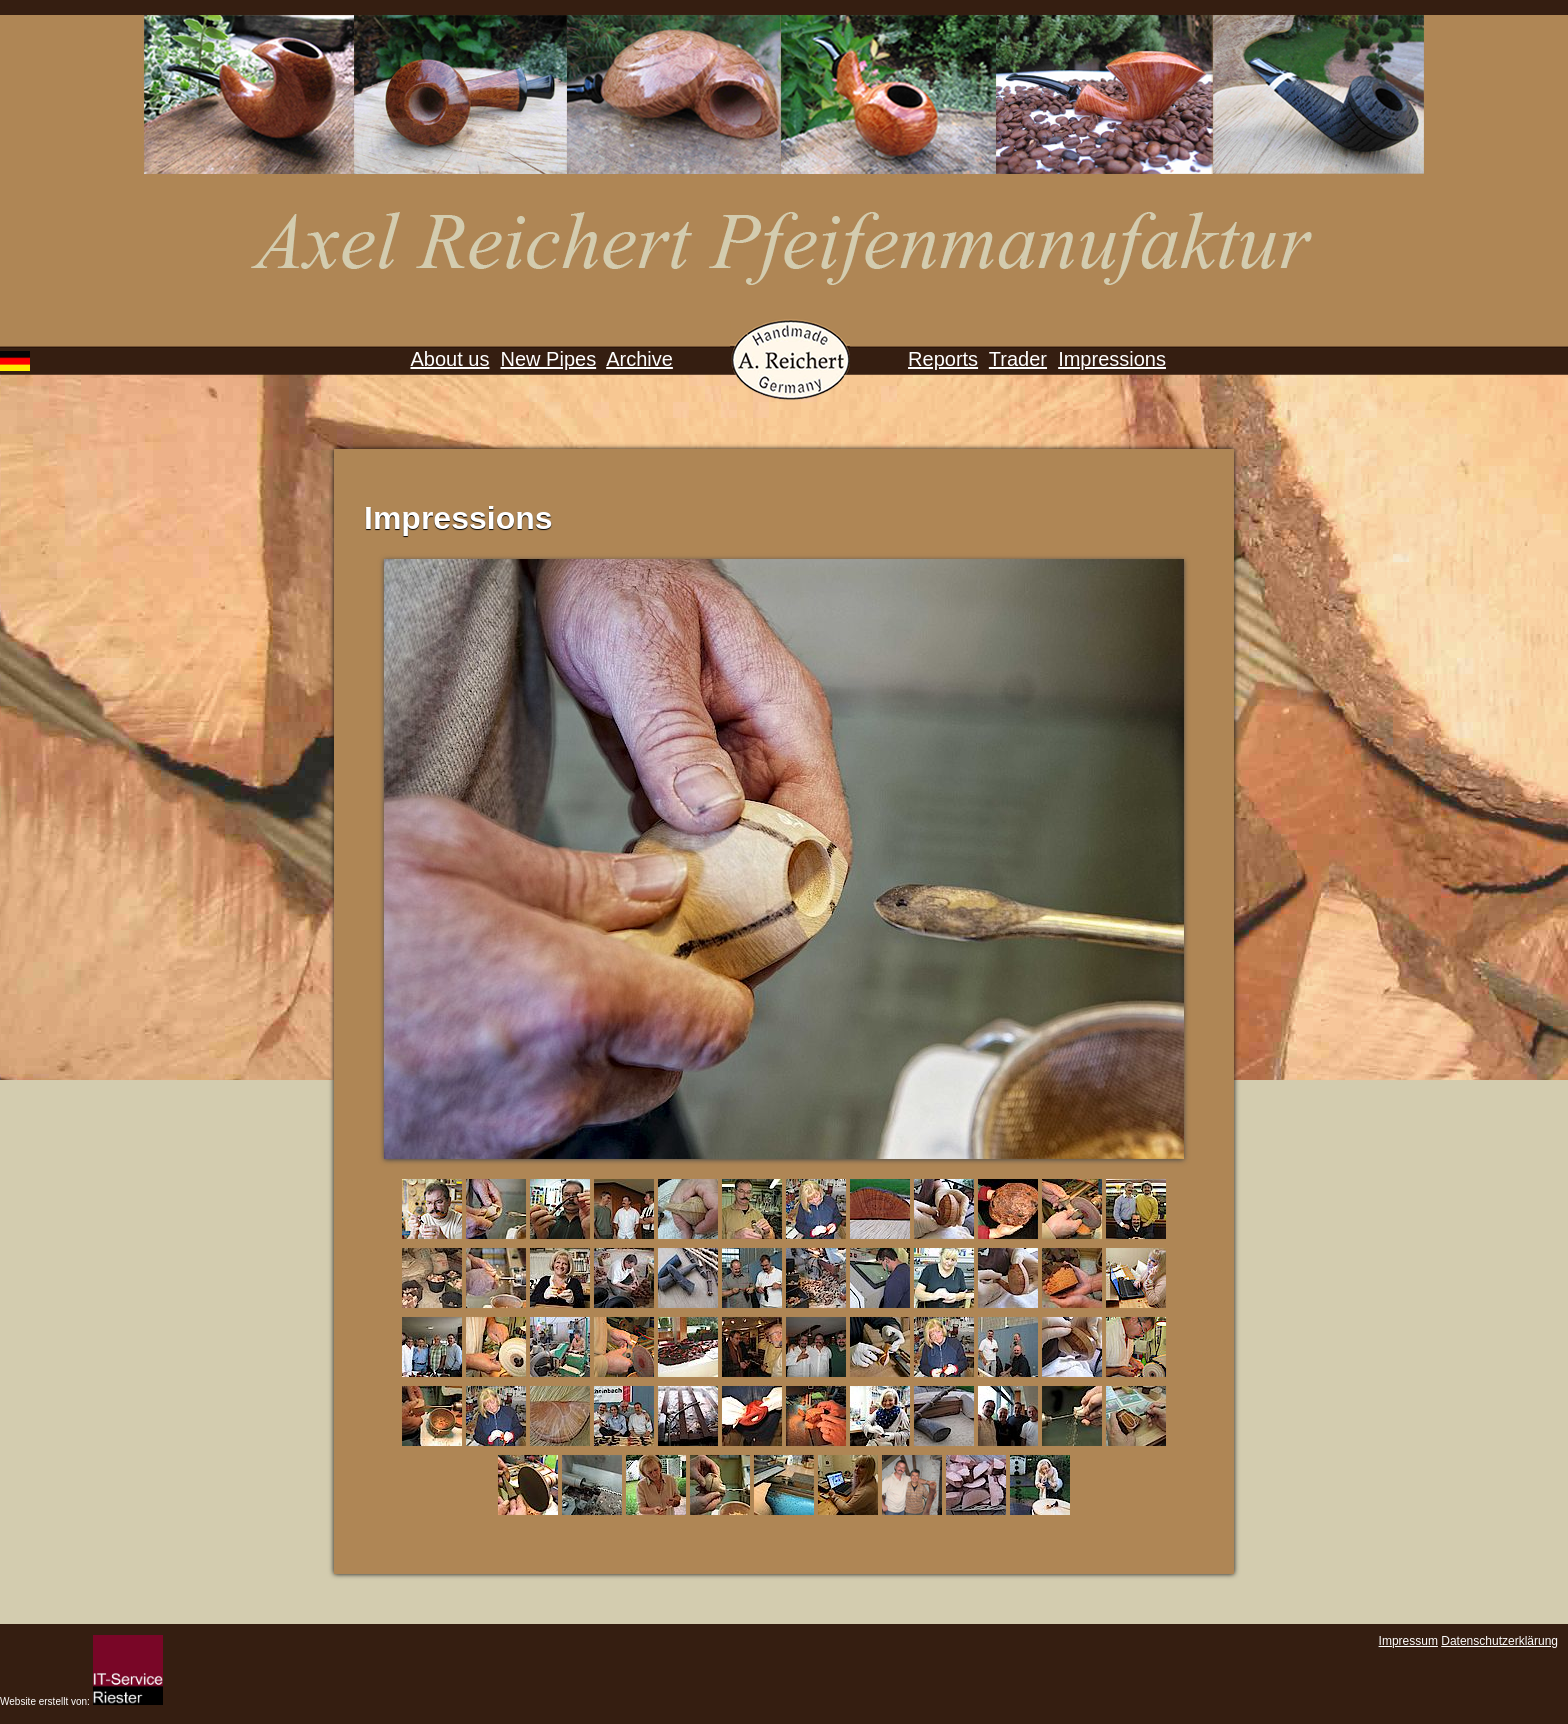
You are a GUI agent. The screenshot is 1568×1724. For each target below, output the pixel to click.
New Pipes (549, 359)
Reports (943, 359)
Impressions (1112, 359)
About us (449, 359)
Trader (1018, 359)
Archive (639, 359)
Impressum (1408, 1641)
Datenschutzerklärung (1499, 1641)
